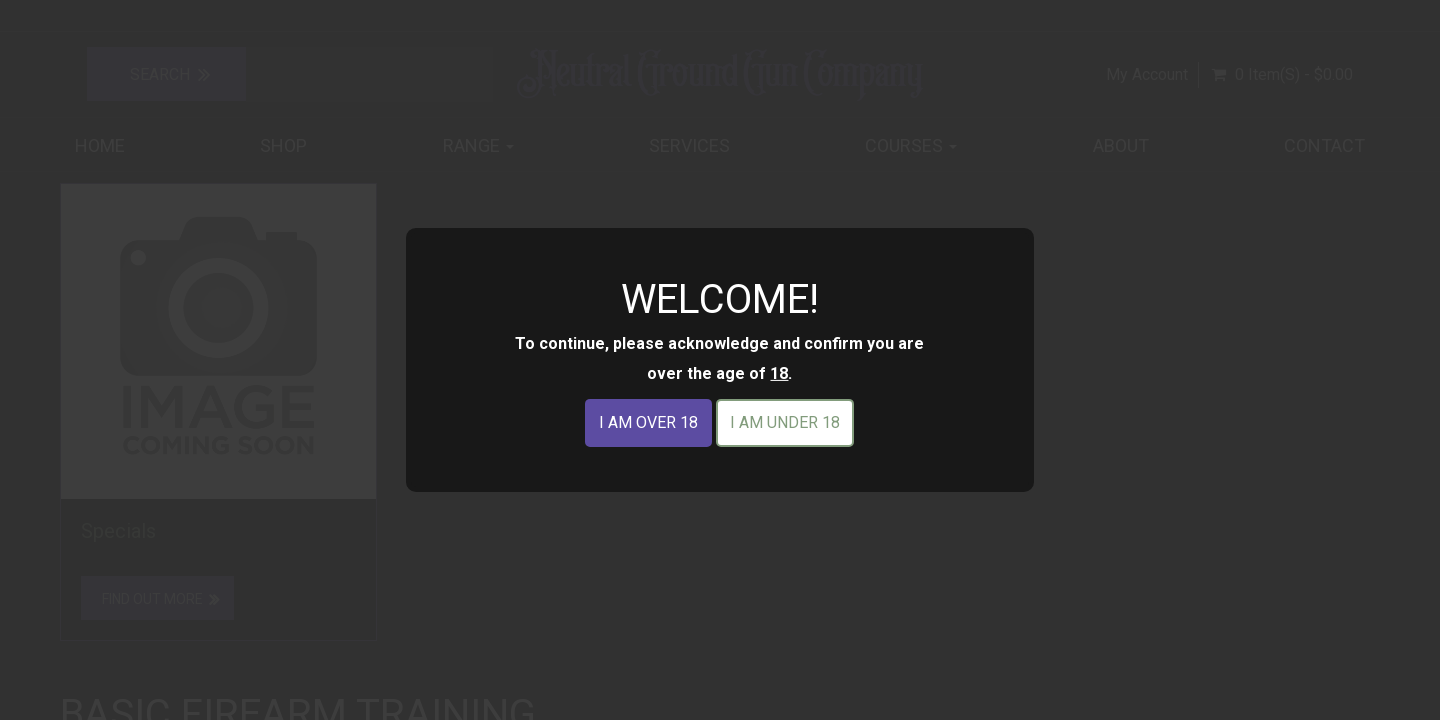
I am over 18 (648, 422)
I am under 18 (785, 422)
